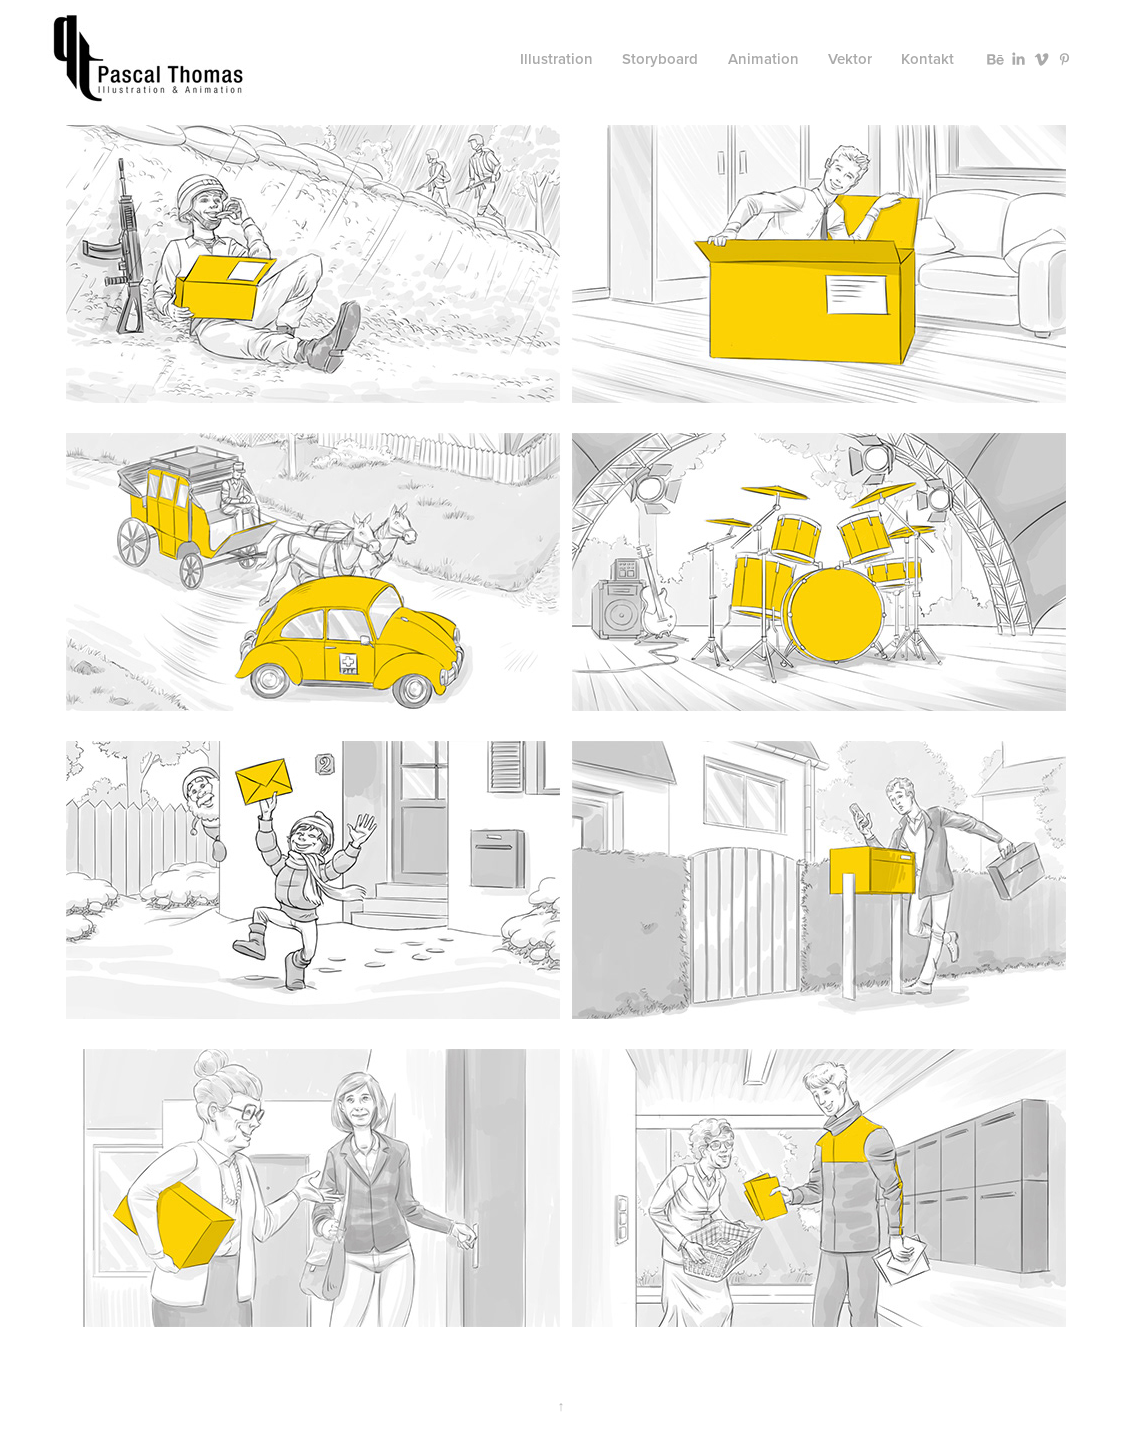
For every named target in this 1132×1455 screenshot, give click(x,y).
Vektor (850, 58)
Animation (763, 58)
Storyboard (660, 58)
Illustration (556, 58)
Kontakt (927, 58)
